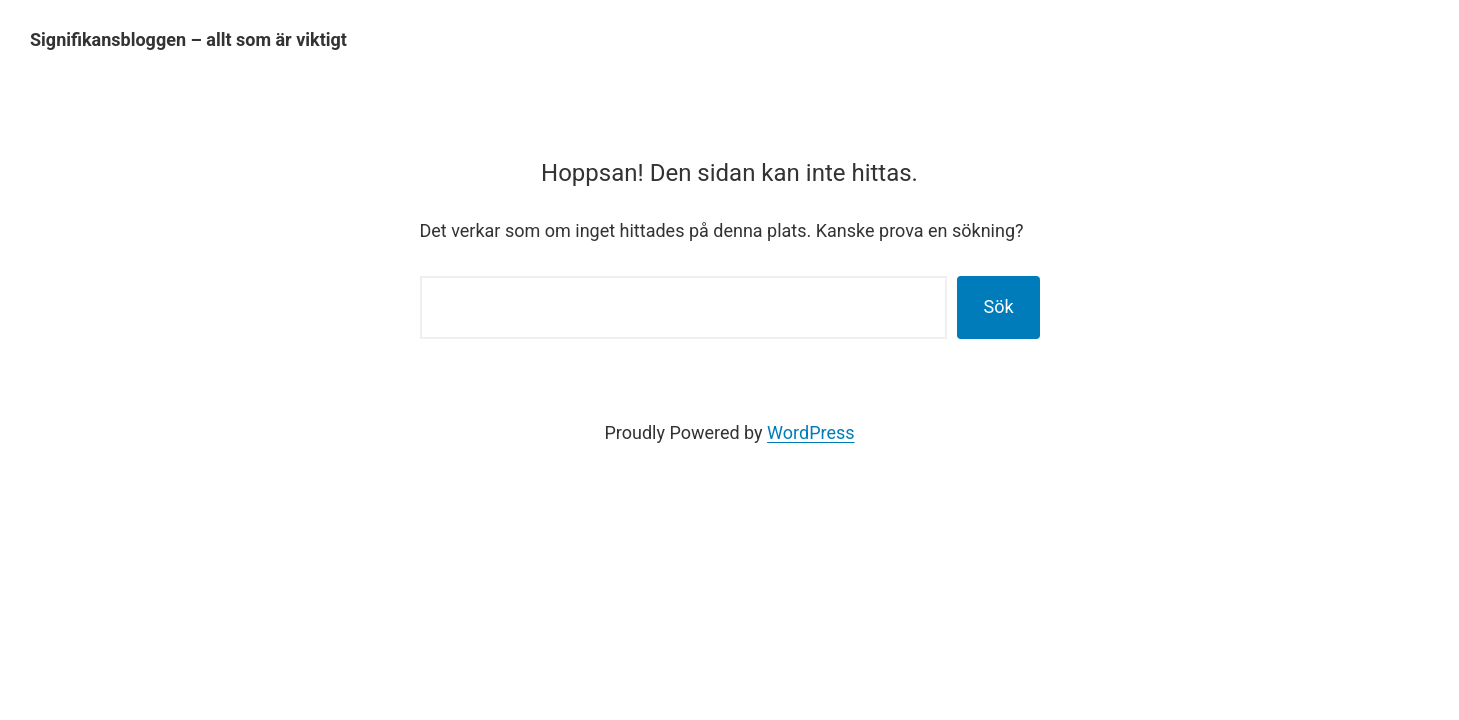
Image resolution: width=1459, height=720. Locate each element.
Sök (998, 306)
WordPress (810, 432)
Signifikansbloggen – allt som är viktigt (188, 39)
